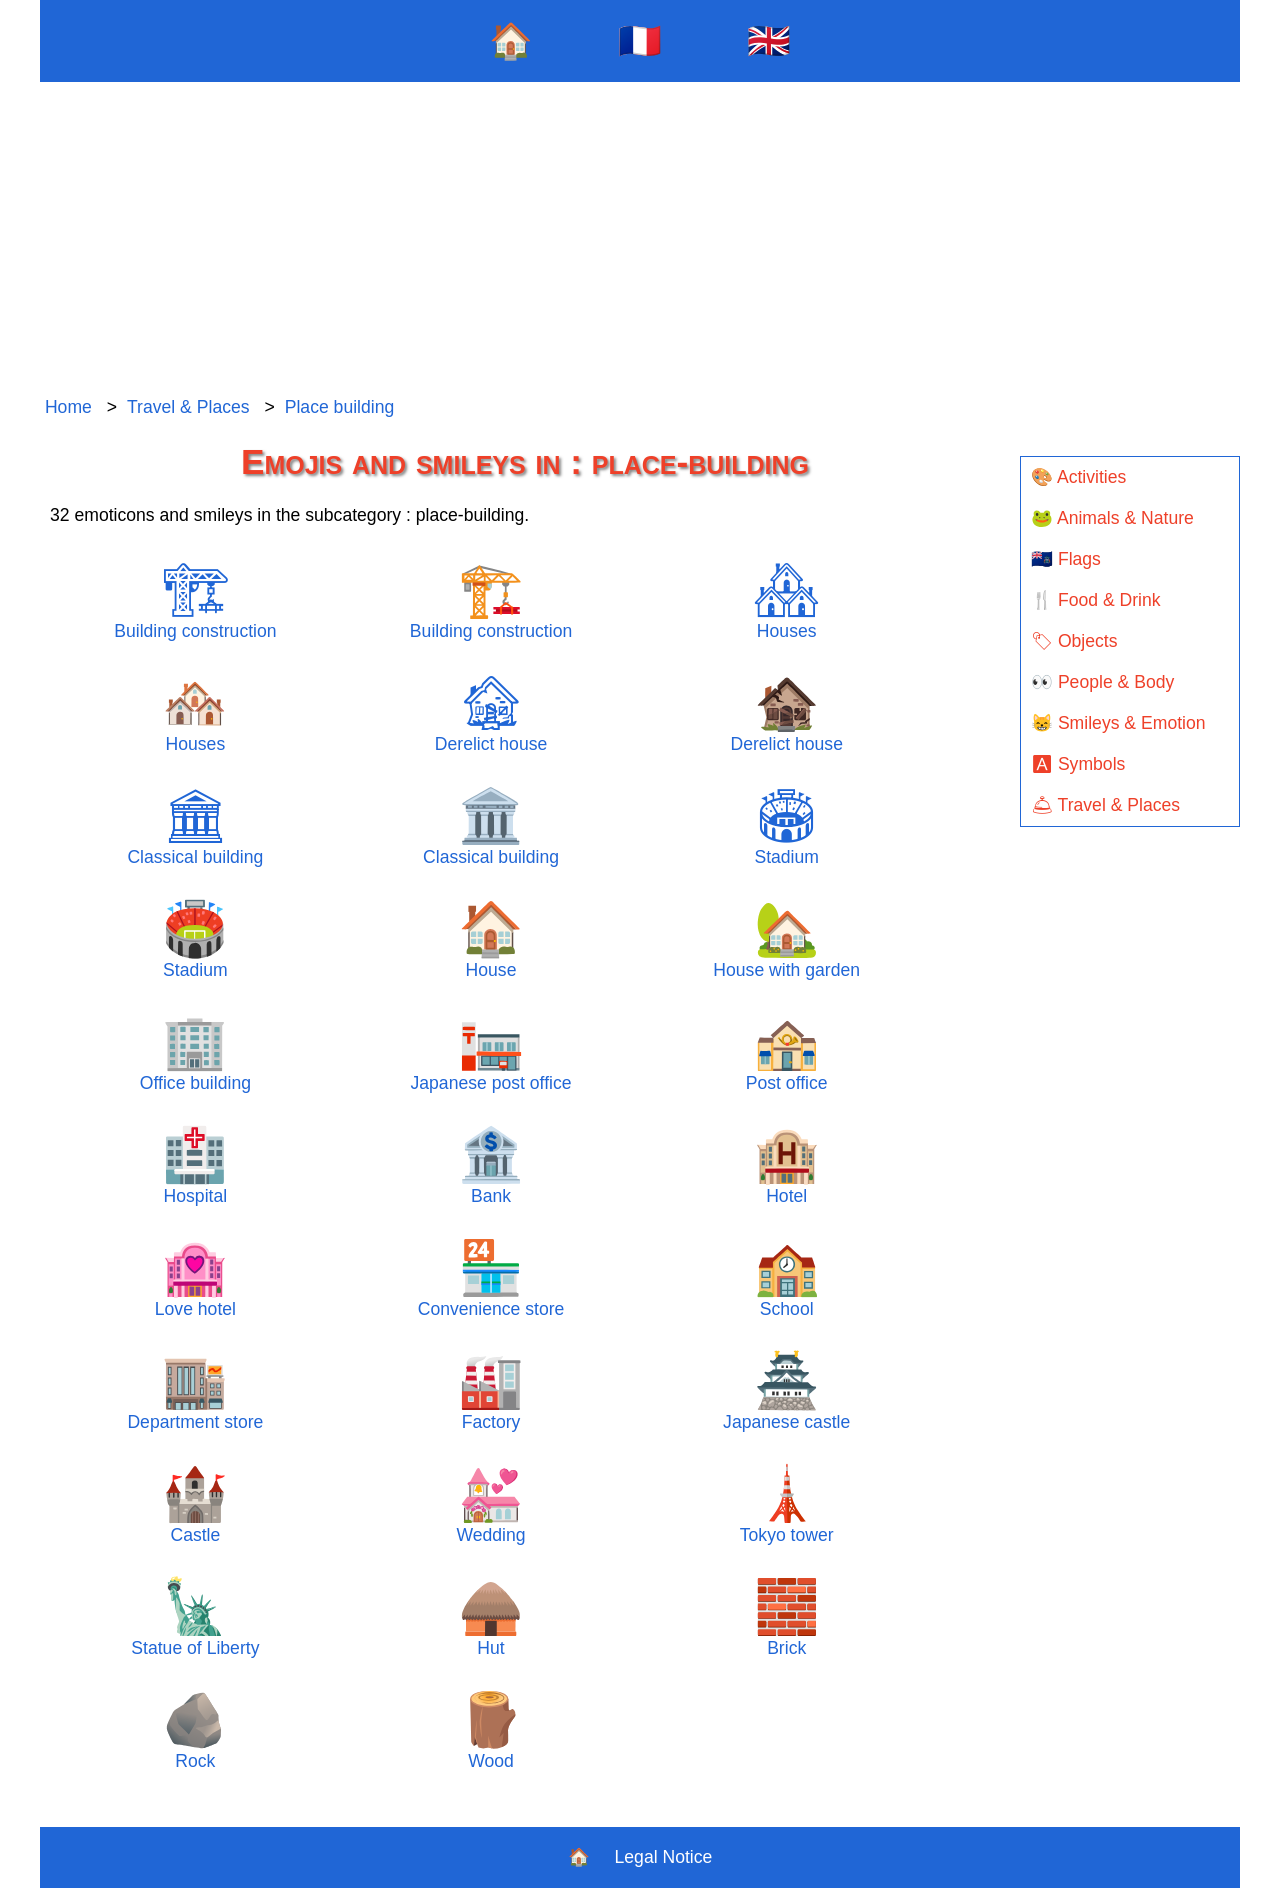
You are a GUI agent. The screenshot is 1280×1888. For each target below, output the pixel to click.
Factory (491, 1391)
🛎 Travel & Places (1105, 805)
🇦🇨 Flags (1066, 559)
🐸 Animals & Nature (1112, 518)
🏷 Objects (1074, 641)
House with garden (786, 939)
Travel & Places (188, 407)
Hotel (787, 1165)
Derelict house (491, 713)
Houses (786, 600)
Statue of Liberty (195, 1617)
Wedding (490, 1504)
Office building (195, 1052)
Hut (491, 1617)
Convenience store (491, 1278)
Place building (340, 407)
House (491, 939)
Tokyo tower (787, 1504)
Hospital (195, 1165)
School (787, 1278)
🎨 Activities (1078, 477)
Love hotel (195, 1278)
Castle (195, 1504)
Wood (491, 1730)
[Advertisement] (640, 240)
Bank (491, 1165)
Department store (195, 1391)
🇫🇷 (640, 40)
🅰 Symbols (1078, 764)
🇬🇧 (769, 40)
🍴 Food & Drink (1096, 600)
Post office (787, 1052)
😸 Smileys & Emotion (1118, 723)
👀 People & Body (1102, 682)
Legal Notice (664, 1857)
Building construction (195, 600)
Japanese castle (786, 1391)
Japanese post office (491, 1052)
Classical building (195, 826)
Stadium (786, 826)
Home (68, 407)
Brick (787, 1617)
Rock (195, 1730)
